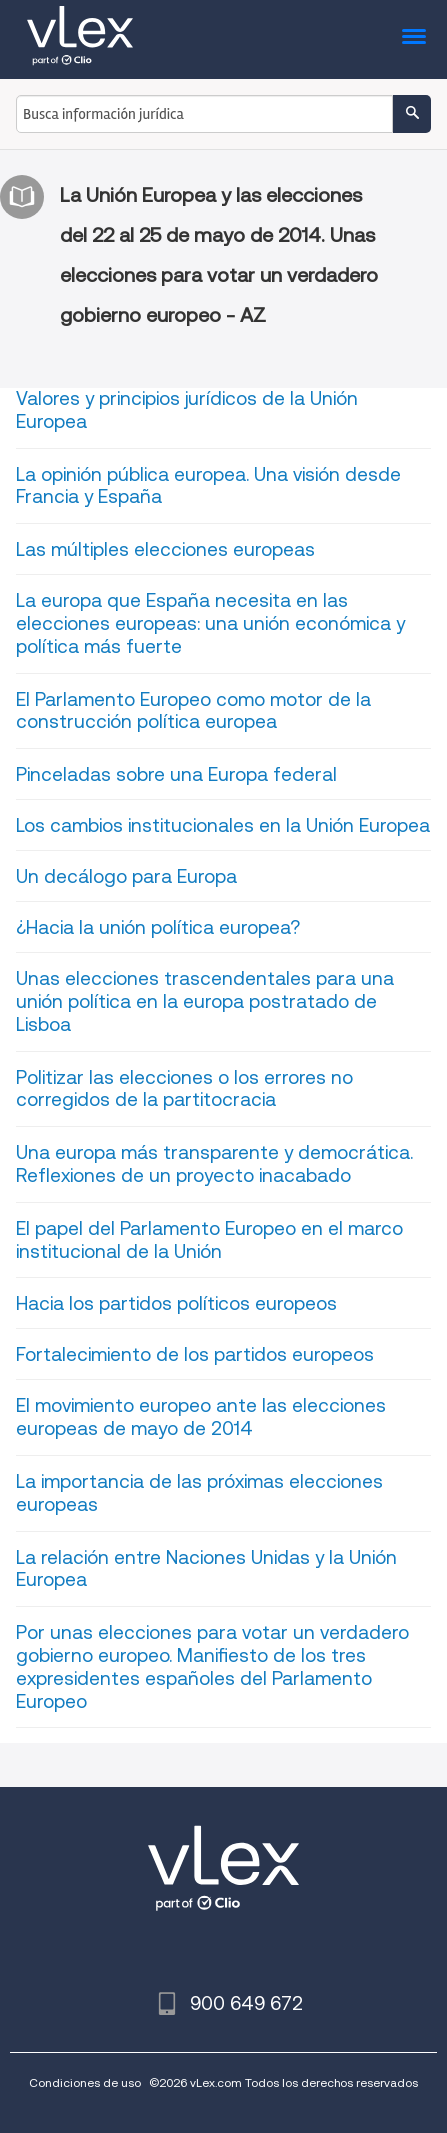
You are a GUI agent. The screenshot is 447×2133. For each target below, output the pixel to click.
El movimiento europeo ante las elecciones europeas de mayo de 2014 (201, 1417)
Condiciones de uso (85, 2082)
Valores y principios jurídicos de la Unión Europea (187, 410)
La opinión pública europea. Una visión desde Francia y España (208, 486)
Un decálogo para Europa (126, 876)
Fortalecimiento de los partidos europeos (195, 1354)
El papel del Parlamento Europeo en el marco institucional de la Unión (209, 1240)
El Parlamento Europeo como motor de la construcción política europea (193, 711)
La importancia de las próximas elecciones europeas (199, 1493)
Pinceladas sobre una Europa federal (176, 774)
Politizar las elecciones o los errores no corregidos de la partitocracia (184, 1089)
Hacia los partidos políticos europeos (176, 1303)
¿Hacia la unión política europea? (158, 927)
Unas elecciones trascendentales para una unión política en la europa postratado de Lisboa (205, 1001)
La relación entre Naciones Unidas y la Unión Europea (206, 1569)
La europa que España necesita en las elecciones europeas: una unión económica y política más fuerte (210, 623)
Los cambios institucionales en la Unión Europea (223, 825)
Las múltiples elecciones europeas (165, 549)
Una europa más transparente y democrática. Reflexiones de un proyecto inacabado (214, 1164)
